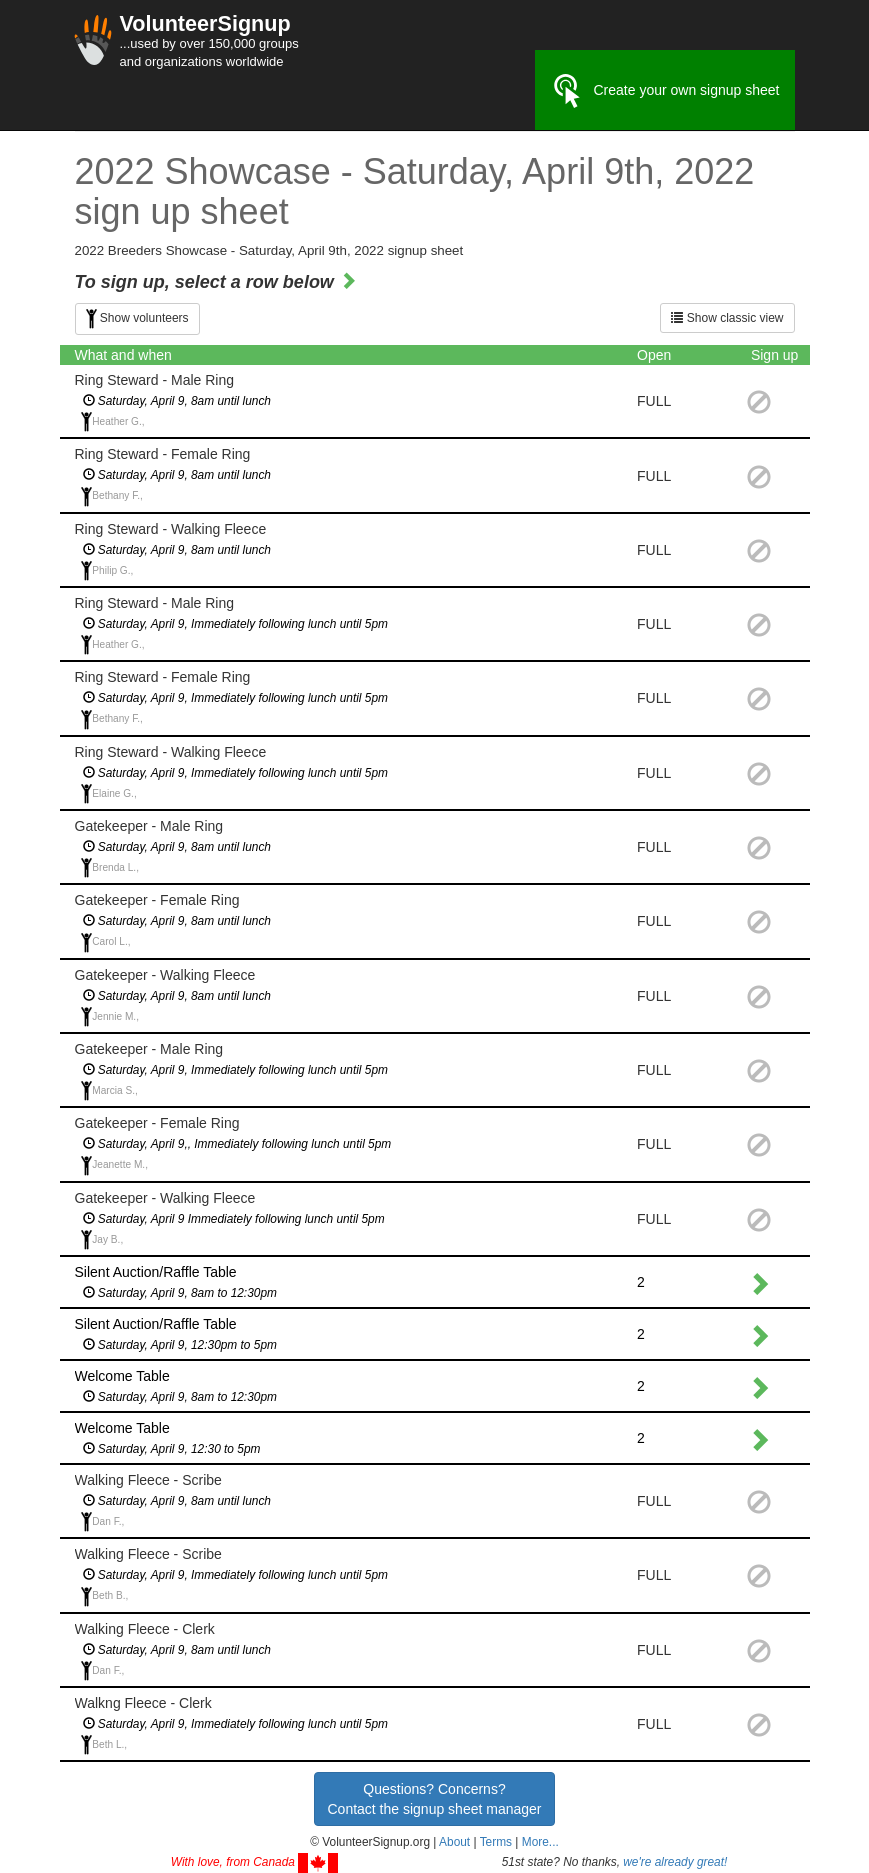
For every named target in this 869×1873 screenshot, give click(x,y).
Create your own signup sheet (665, 91)
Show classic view (727, 318)
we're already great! (675, 1862)
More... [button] (540, 1842)
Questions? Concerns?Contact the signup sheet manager (434, 1799)
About (454, 1842)
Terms (496, 1842)
